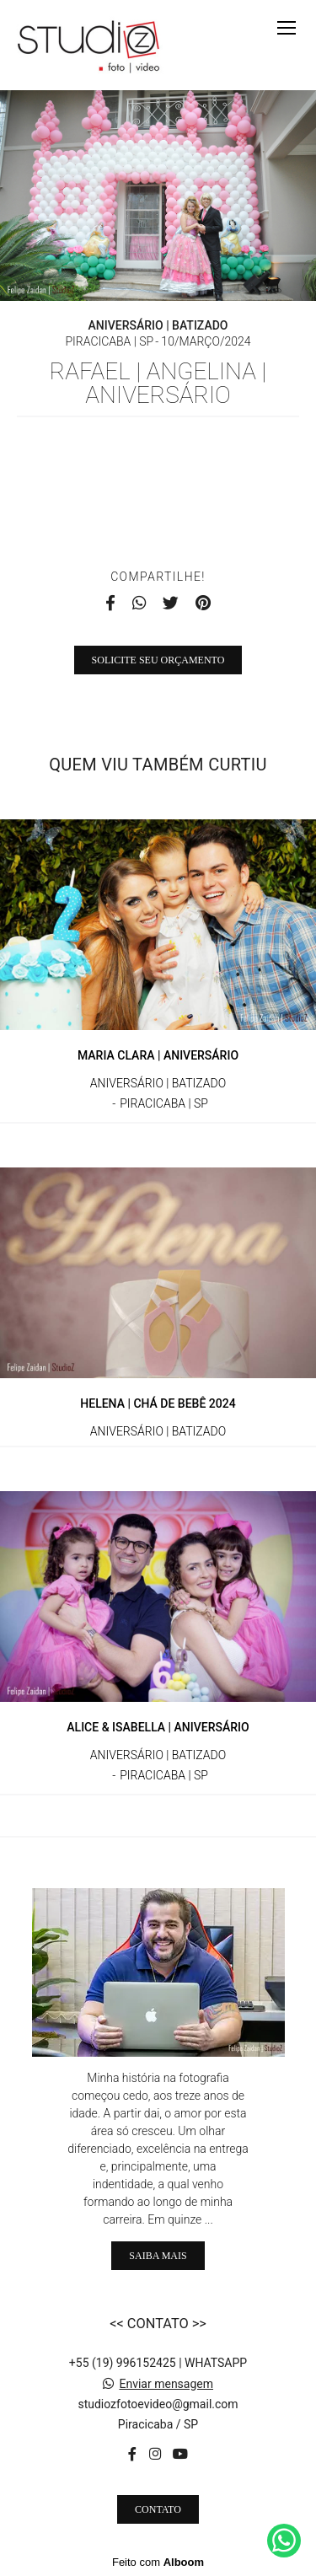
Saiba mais (157, 2256)
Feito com (158, 2562)
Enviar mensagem (166, 2384)
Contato (158, 2509)
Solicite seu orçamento (158, 660)
